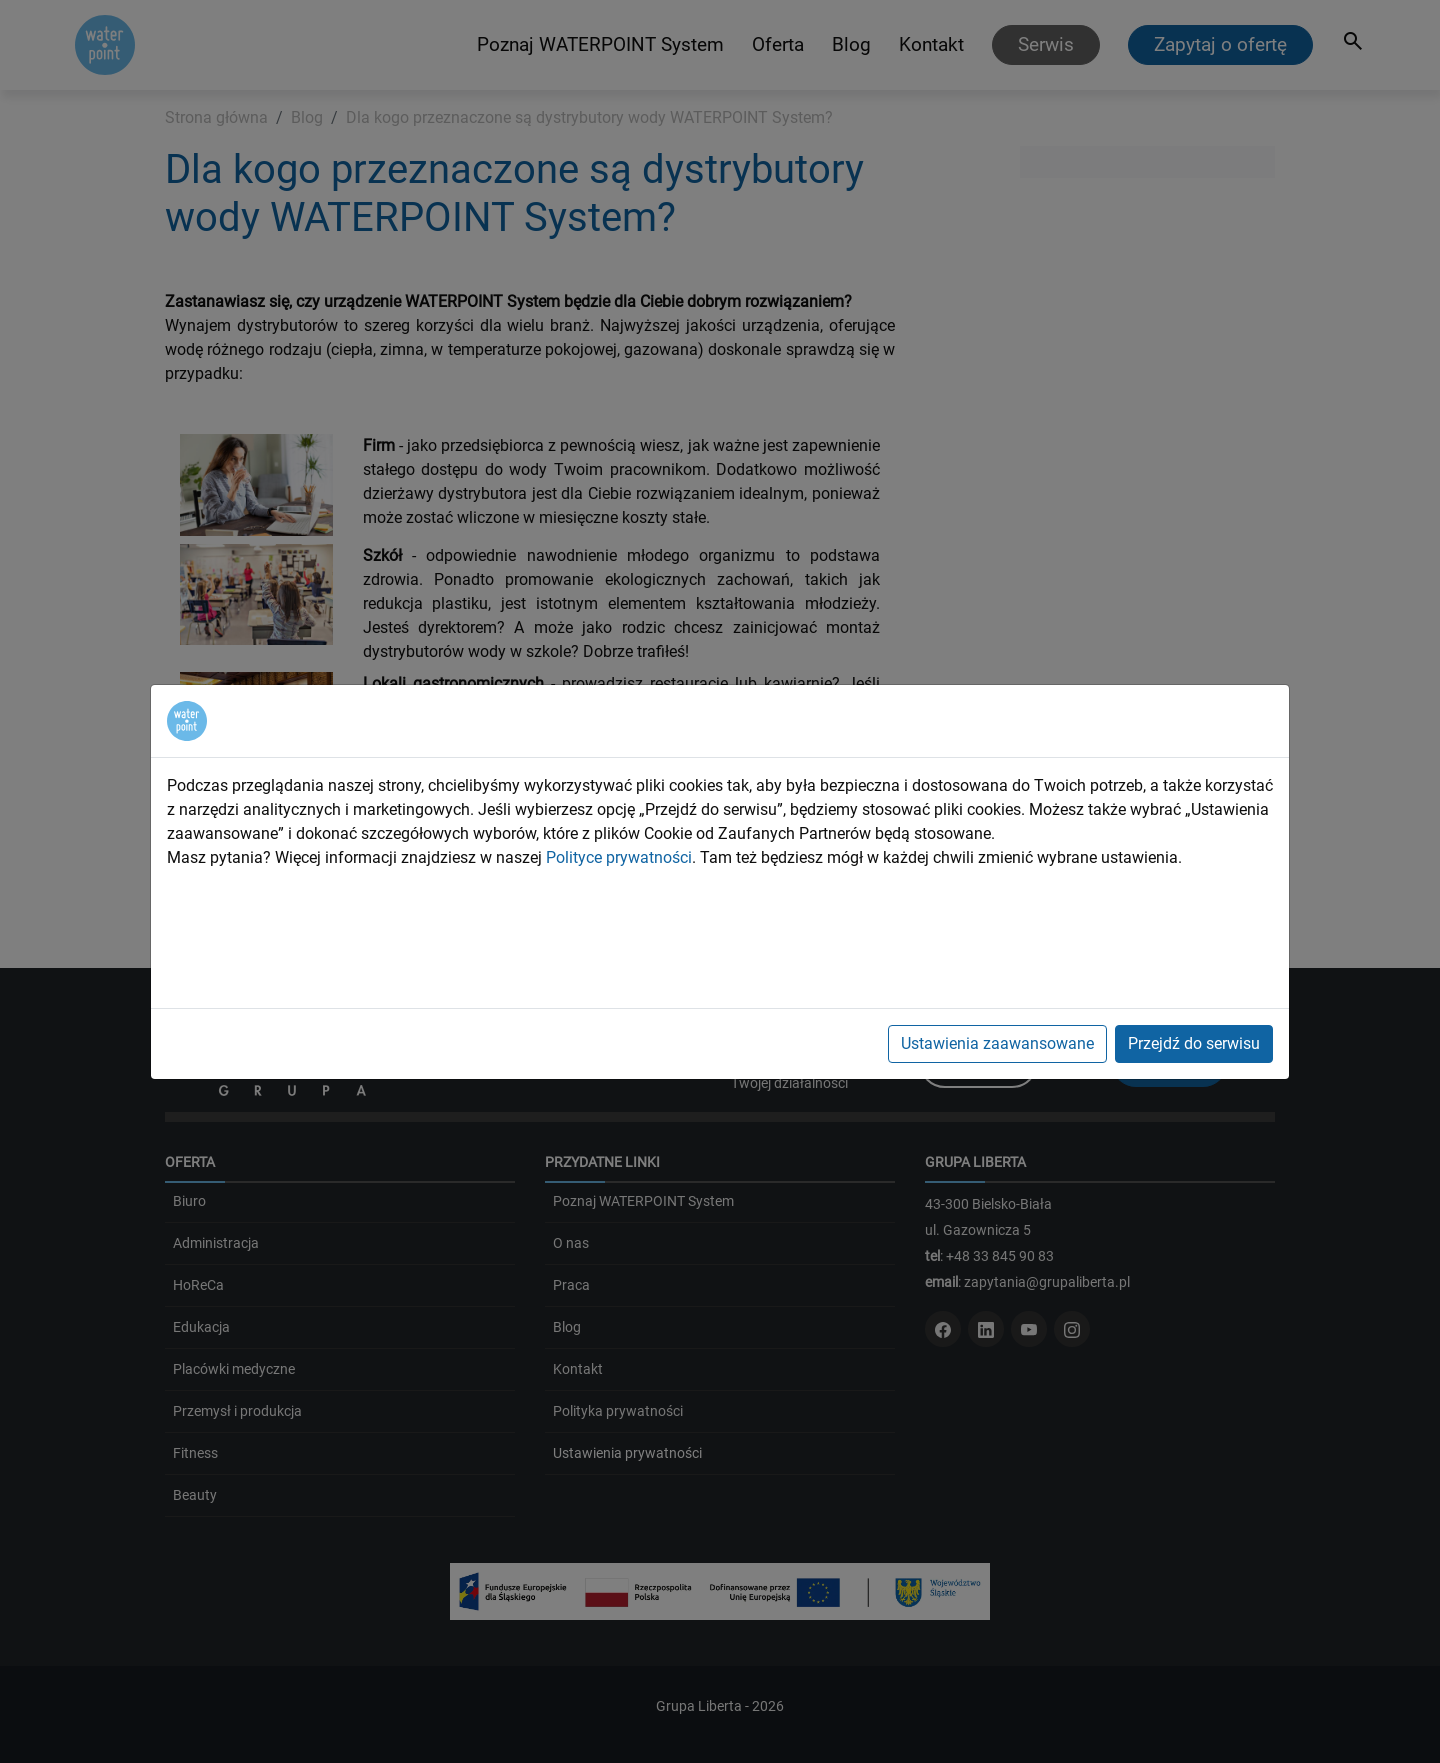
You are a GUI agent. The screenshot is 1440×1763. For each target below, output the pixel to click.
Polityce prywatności (619, 857)
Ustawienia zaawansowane (997, 1043)
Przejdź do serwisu (1194, 1043)
